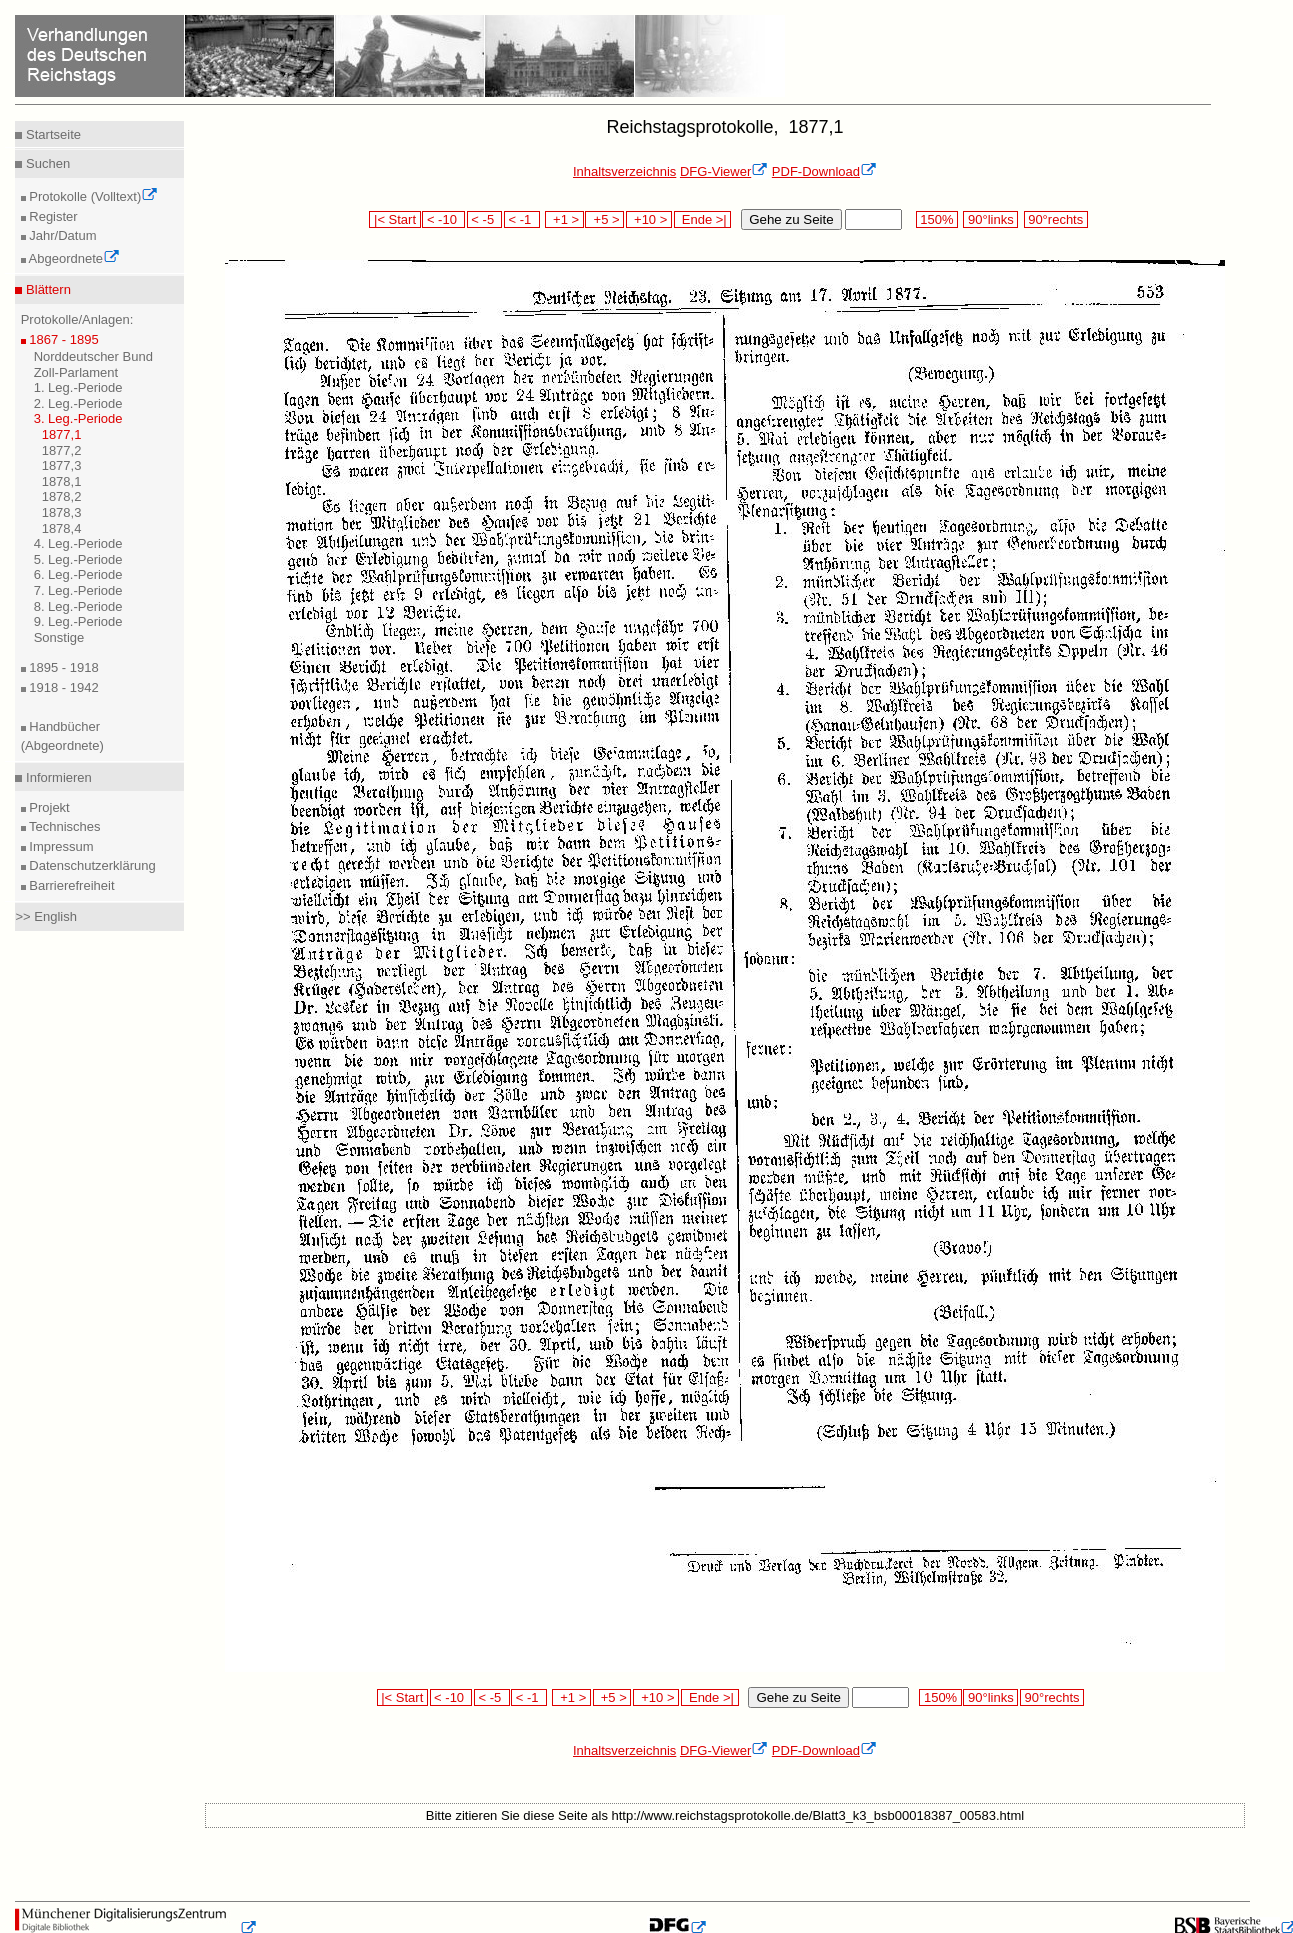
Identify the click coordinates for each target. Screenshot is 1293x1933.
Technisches (63, 826)
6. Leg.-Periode (78, 574)
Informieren (56, 777)
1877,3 (62, 465)
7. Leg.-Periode (78, 590)
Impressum (60, 846)
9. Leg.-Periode (78, 621)
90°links (990, 219)
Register (52, 216)
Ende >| (703, 219)
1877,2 (62, 450)
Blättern (46, 289)
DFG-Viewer (724, 171)
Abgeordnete (73, 258)
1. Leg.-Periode (78, 387)
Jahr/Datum (61, 235)
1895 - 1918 (62, 667)
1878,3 (62, 512)
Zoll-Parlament (76, 372)
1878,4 (62, 528)
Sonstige (59, 637)
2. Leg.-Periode (78, 403)
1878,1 (62, 481)
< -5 (485, 219)
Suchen (46, 163)
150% (937, 219)
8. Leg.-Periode (78, 606)
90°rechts (1056, 219)
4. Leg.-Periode (78, 543)
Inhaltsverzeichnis (624, 171)
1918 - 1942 (62, 687)
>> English (45, 916)
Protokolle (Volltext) (92, 196)
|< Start (394, 219)
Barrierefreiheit (70, 885)
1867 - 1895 (62, 339)
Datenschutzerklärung (91, 865)
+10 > (649, 219)
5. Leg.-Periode (78, 559)
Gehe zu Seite (791, 219)
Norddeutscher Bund (93, 356)
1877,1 (62, 434)
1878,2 (62, 496)
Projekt (48, 807)
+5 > (604, 219)
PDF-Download (824, 171)
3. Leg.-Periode (78, 418)
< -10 (443, 219)
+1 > (564, 219)
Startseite (51, 134)
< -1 (522, 219)
